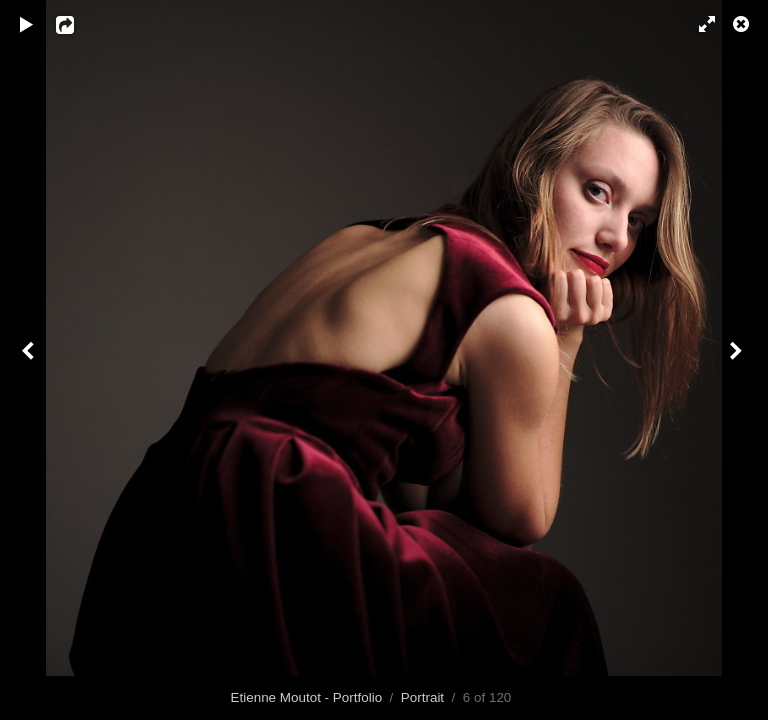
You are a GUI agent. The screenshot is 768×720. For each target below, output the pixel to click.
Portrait (422, 697)
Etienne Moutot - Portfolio (307, 697)
